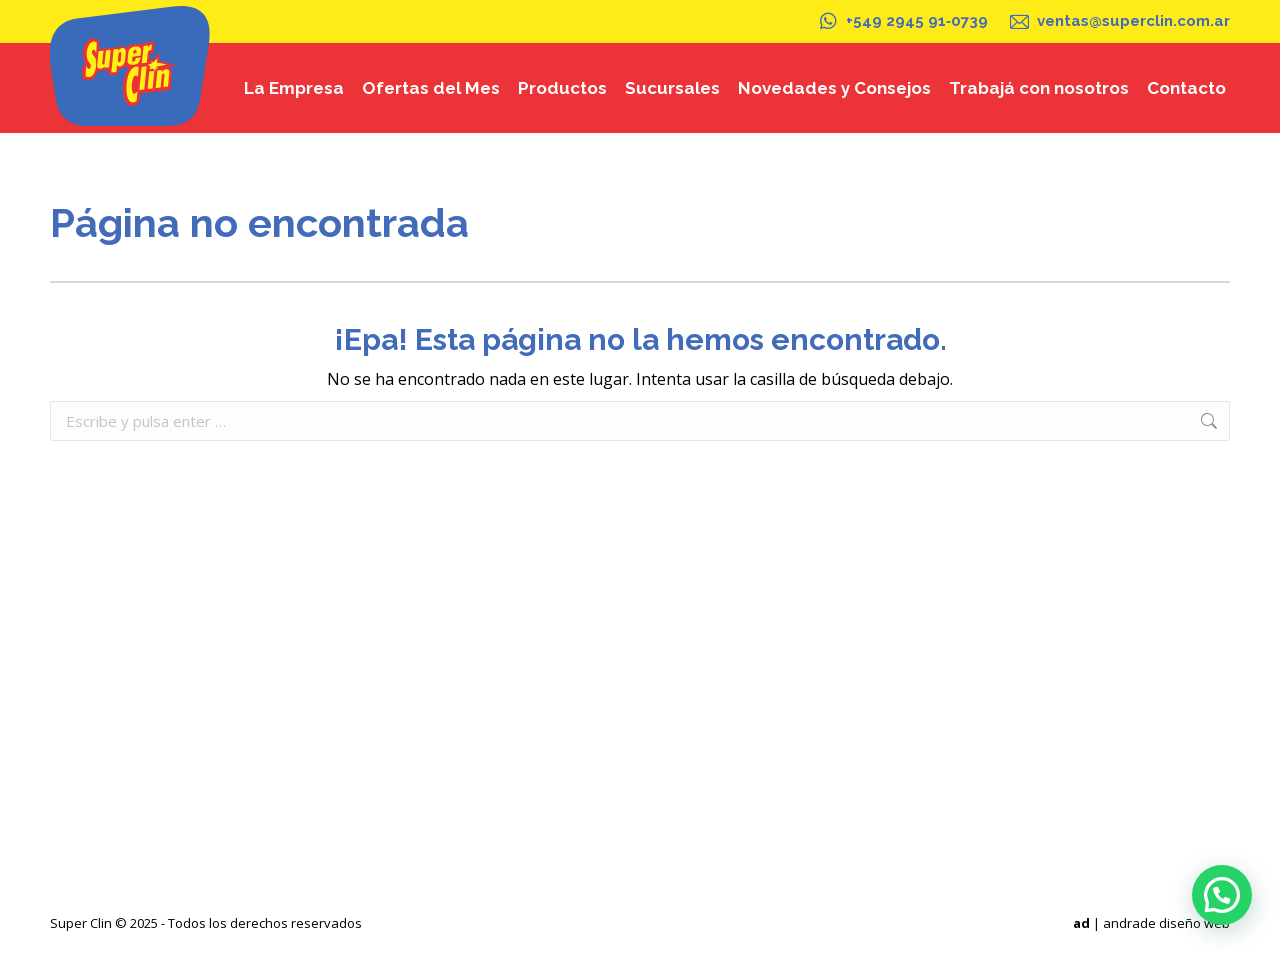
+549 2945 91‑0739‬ (902, 21)
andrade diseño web (1166, 923)
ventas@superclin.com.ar (1119, 21)
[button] (1222, 895)
